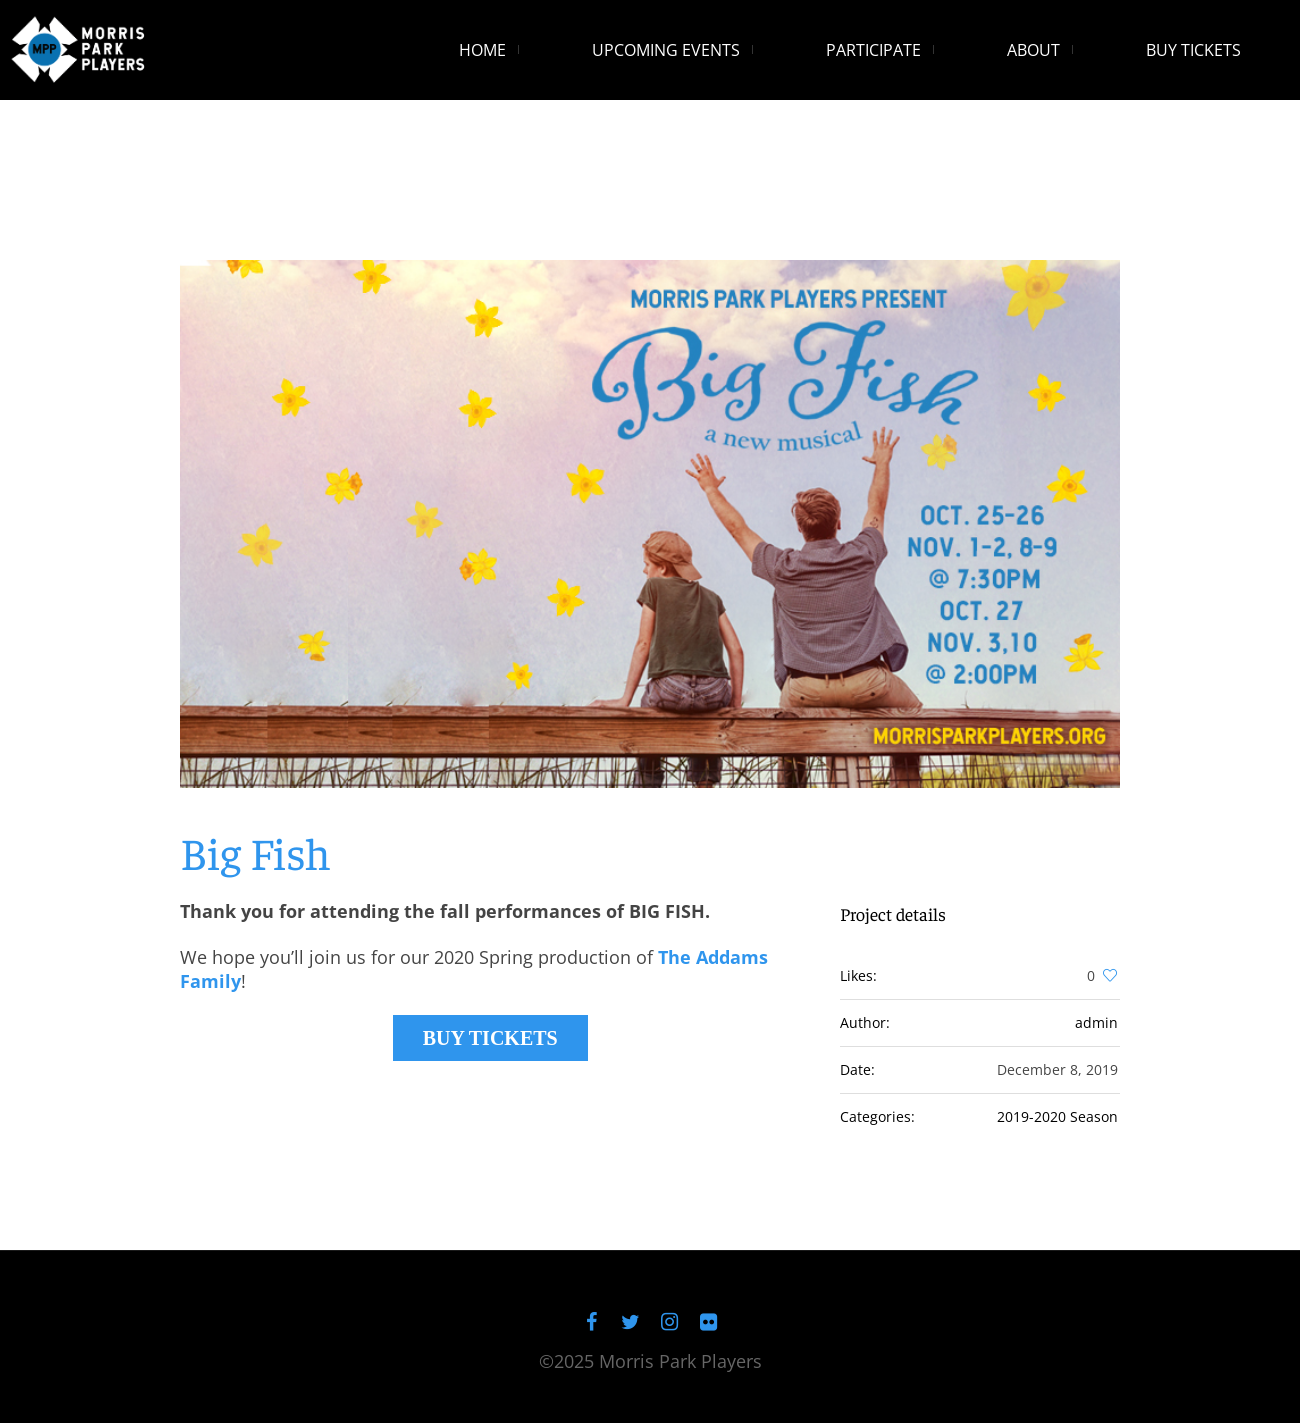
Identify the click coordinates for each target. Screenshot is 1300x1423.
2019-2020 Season (1057, 1116)
